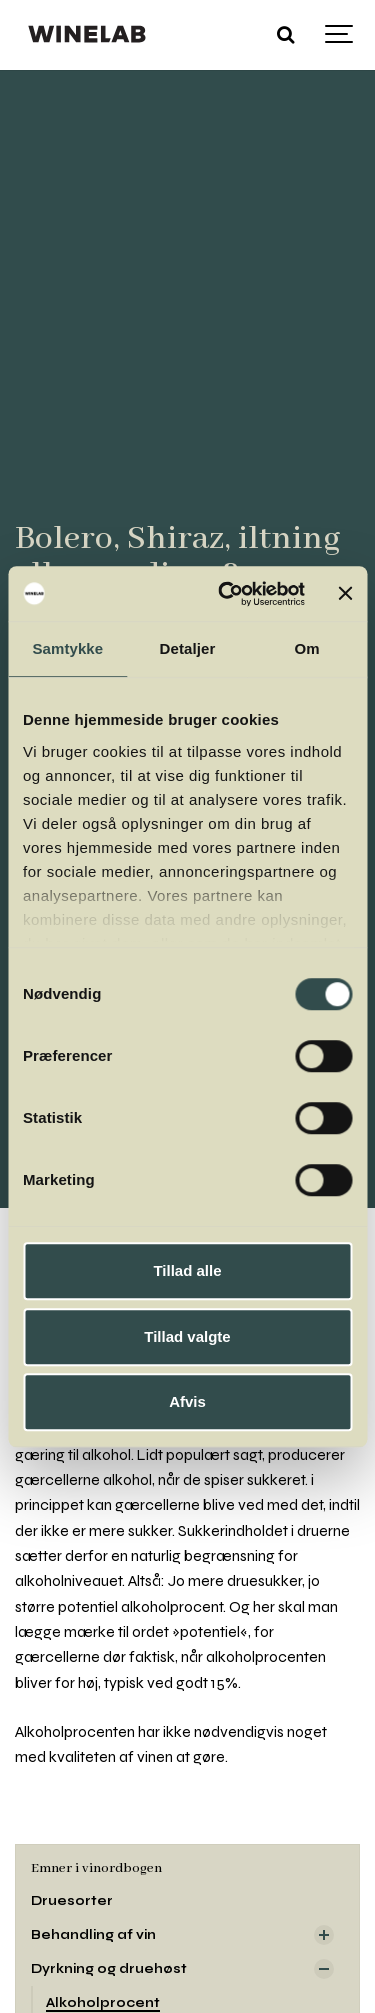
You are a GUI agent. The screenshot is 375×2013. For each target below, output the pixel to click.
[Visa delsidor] (324, 1935)
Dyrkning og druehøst (109, 1968)
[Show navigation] (340, 35)
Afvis (187, 1401)
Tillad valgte (187, 1336)
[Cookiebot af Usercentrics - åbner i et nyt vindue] (227, 594)
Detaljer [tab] (188, 648)
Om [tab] (307, 648)
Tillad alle (187, 1270)
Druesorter (72, 1900)
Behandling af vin (93, 1934)
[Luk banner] (345, 594)
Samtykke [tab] (67, 648)
